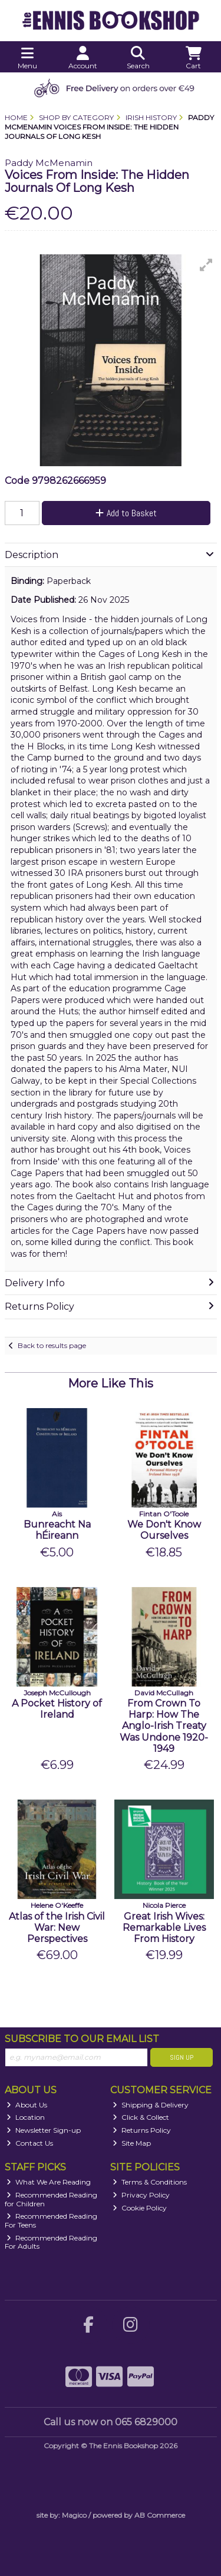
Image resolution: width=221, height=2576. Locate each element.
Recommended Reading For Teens (51, 2220)
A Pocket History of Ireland (57, 1709)
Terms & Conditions (150, 2181)
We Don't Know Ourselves (164, 1530)
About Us (26, 2104)
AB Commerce (159, 2515)
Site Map (132, 2143)
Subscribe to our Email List (82, 2038)
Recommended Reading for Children (51, 2198)
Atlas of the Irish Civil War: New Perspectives (57, 1927)
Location (25, 2117)
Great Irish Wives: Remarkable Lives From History (164, 1927)
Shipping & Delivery (151, 2104)
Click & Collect (141, 2117)
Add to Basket (126, 513)
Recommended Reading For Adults (51, 2241)
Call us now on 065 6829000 (110, 2422)
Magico (74, 2515)
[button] (206, 264)
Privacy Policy (141, 2194)
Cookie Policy (140, 2207)
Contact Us (29, 2143)
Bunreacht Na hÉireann (57, 1530)
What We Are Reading (48, 2181)
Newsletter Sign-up (43, 2130)
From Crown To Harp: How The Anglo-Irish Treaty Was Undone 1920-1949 (164, 1726)
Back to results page (52, 1345)
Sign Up (181, 2057)
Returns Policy (142, 2130)
